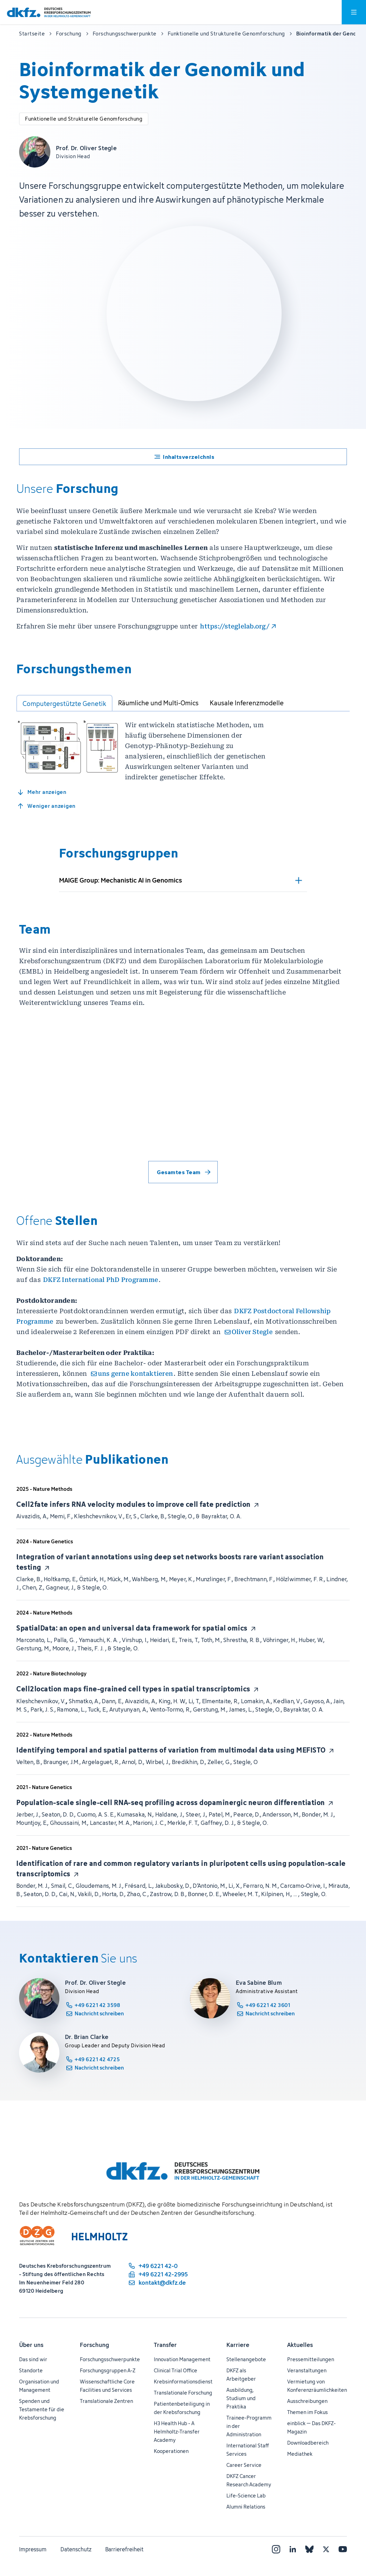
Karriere (237, 2567)
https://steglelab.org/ (234, 626)
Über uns (31, 2567)
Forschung (94, 2567)
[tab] (64, 703)
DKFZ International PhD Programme (100, 1290)
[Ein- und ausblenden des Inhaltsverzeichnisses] (183, 456)
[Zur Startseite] (49, 12)
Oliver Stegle (252, 1342)
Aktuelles (300, 2567)
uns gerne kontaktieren (135, 1384)
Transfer (165, 2567)
